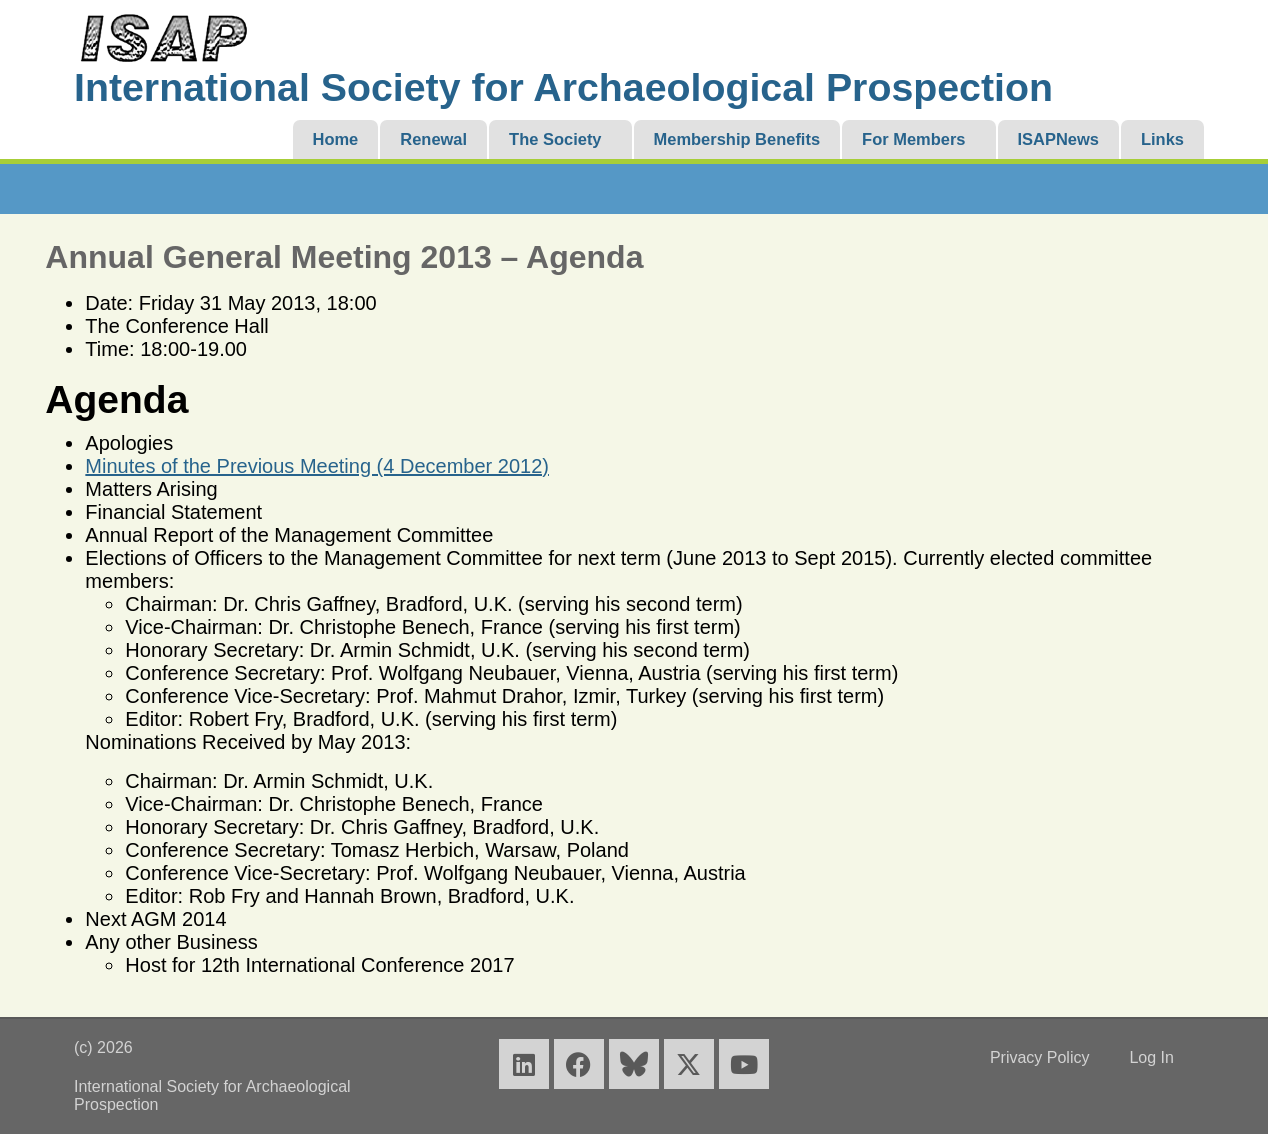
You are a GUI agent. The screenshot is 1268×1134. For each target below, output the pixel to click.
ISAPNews (1058, 139)
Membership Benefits (737, 139)
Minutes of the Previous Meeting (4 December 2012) (317, 466)
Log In (1151, 1057)
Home (336, 139)
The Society (555, 139)
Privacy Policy (1040, 1057)
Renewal (433, 139)
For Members (913, 139)
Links (1162, 139)
